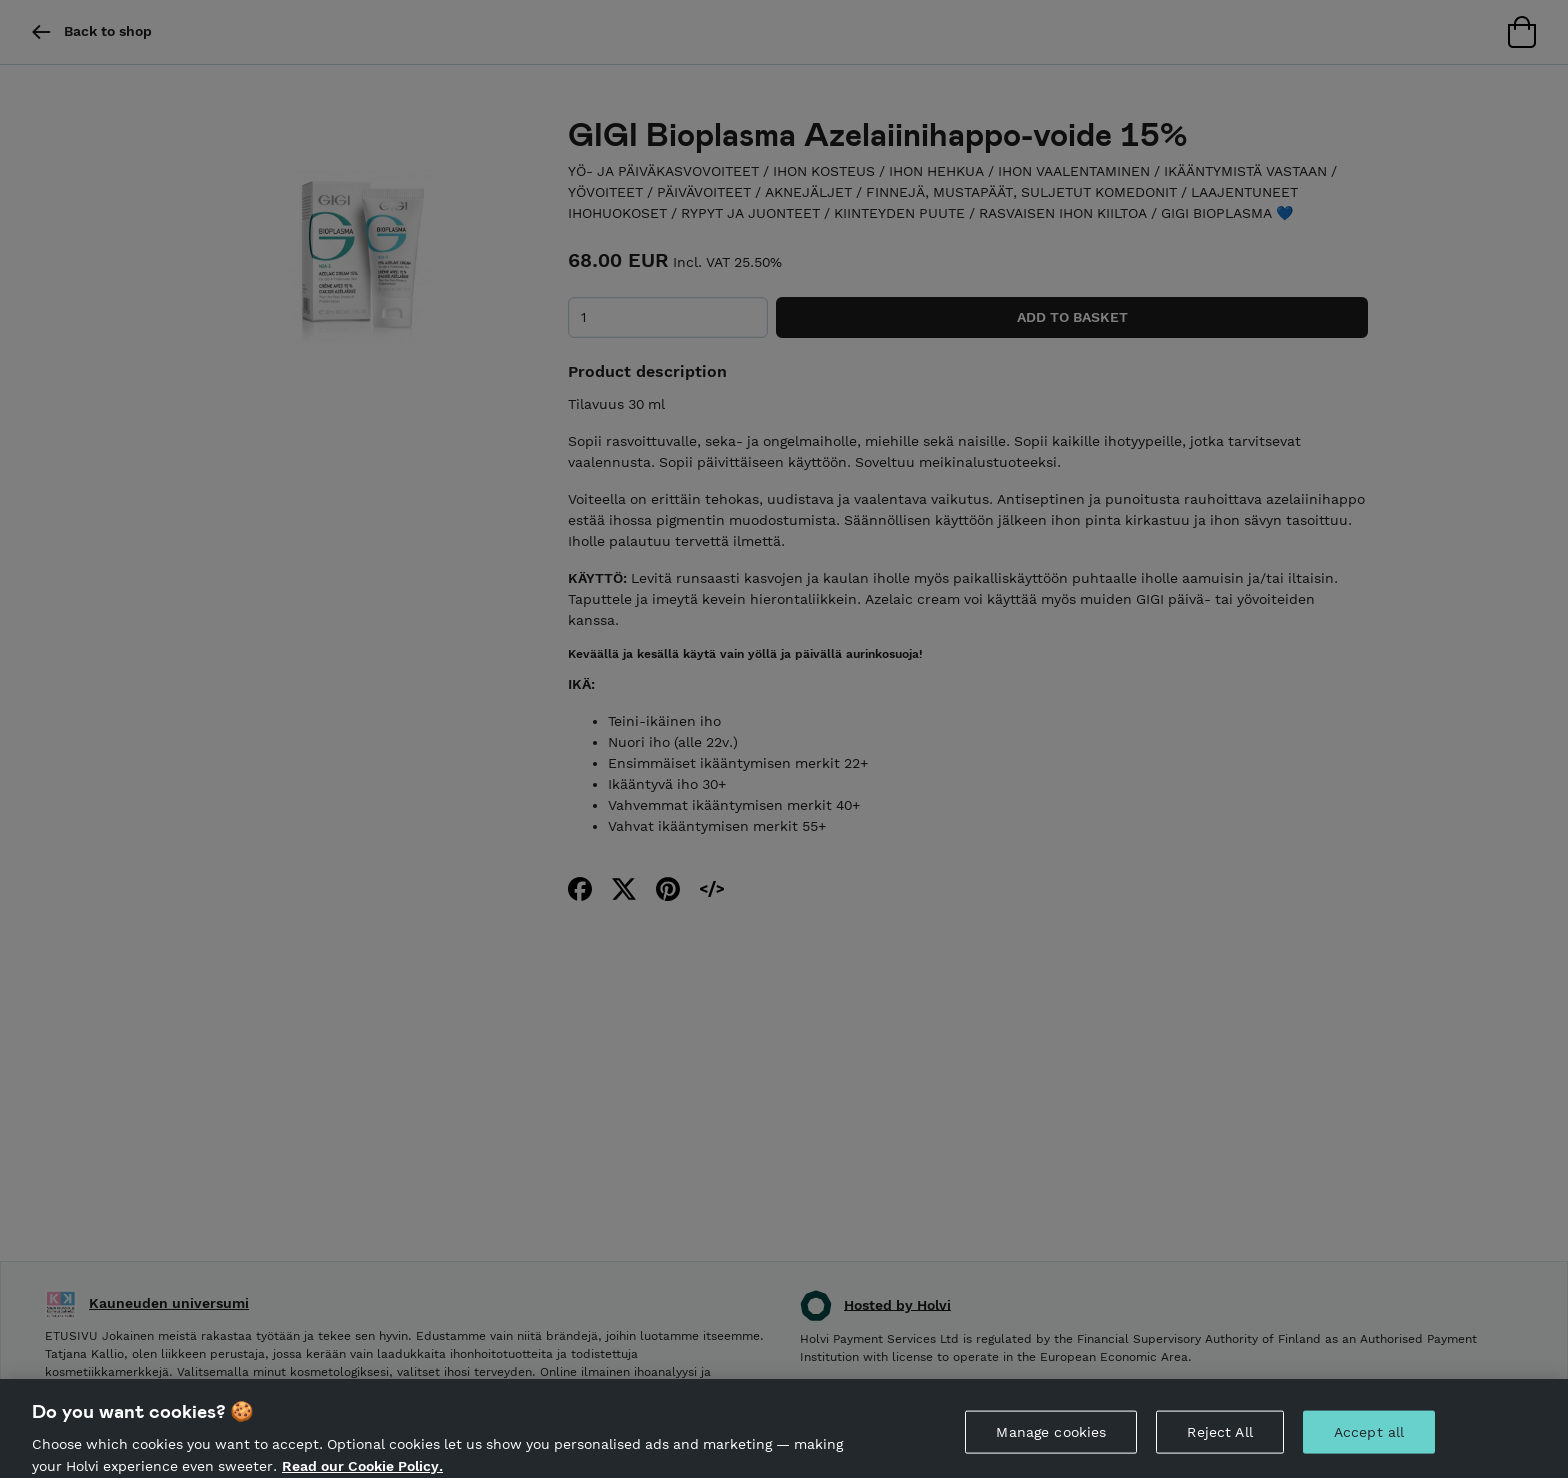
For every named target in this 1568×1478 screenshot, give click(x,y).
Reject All (1219, 1438)
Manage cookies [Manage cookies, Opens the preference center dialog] (1051, 1438)
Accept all (1369, 1438)
